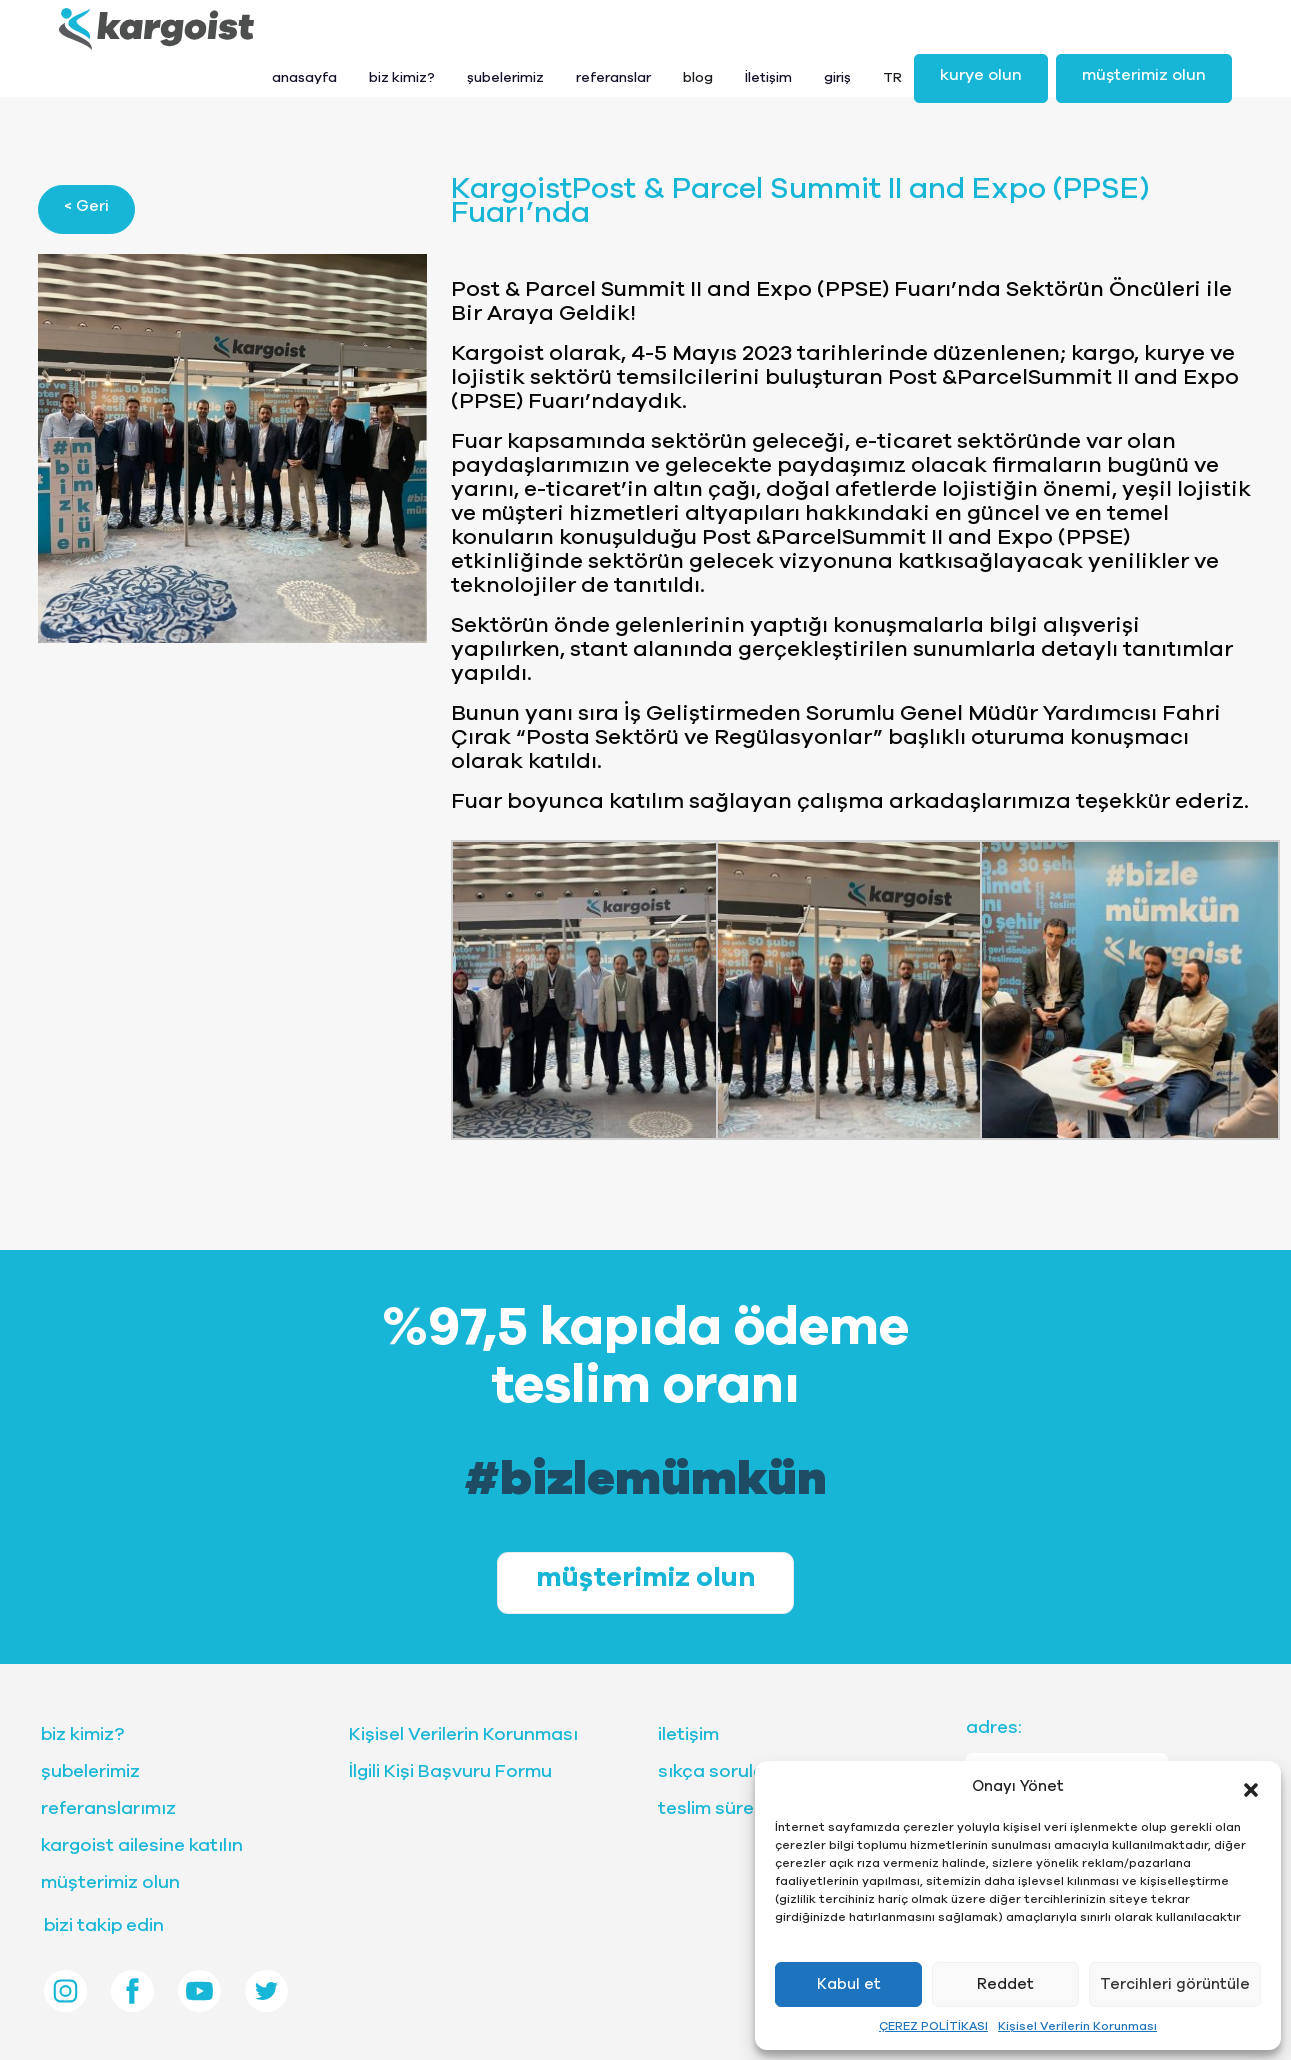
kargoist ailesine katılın (142, 1846)
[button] (1251, 1787)
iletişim (688, 1735)
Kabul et (849, 1984)
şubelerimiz (90, 1772)
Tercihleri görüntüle (1175, 1984)
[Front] (156, 29)
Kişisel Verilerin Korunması (1077, 2026)
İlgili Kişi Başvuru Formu (450, 1772)
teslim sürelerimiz (734, 1809)
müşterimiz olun (1144, 75)
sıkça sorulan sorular (750, 1772)
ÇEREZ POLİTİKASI (933, 2026)
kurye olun (981, 75)
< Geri (86, 206)
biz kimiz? (82, 1735)
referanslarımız (108, 1809)
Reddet (1005, 1984)
